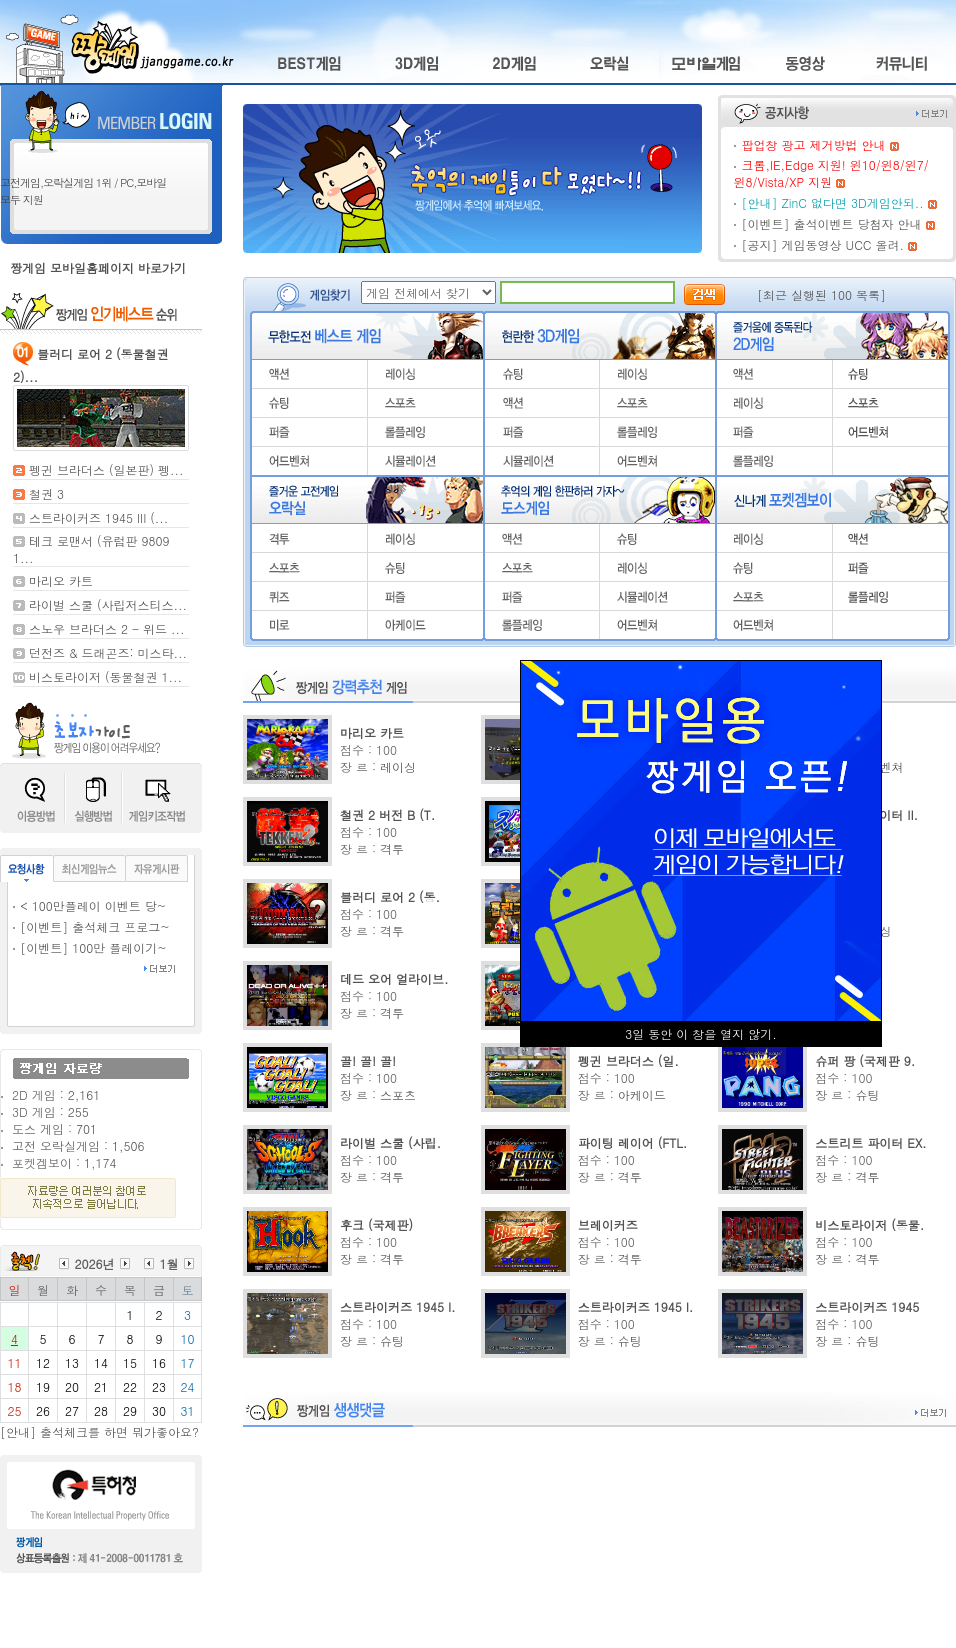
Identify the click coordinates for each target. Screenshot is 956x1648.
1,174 (100, 1162)
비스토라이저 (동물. (869, 1224)
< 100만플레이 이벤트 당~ (93, 905)
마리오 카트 (61, 580)
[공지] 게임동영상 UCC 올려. (822, 244)
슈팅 (867, 1094)
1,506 (128, 1145)
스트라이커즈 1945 (867, 1306)
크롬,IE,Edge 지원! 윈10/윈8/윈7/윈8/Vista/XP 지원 (830, 173)
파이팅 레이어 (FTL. (633, 1142)
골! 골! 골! (368, 1060)
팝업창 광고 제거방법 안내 (813, 144)
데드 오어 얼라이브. (394, 978)
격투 (392, 848)
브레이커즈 (608, 1224)
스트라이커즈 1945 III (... (98, 517)
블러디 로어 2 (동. (390, 896)
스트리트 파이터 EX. (870, 1142)
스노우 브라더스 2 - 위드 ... (107, 628)
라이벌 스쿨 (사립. (390, 1142)
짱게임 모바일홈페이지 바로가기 (98, 267)
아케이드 (642, 1094)
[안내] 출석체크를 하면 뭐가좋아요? (99, 1431)
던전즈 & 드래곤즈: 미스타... (108, 652)
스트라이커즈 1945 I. (398, 1306)
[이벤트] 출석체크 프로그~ (95, 926)
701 (86, 1128)
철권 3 (46, 493)
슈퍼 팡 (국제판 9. (865, 1060)
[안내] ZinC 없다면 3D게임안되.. (832, 202)
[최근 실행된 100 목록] (821, 294)
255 (78, 1111)
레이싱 (398, 766)
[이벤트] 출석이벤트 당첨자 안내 (831, 223)
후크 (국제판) (376, 1224)
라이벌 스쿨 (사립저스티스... (108, 604)
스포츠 (398, 1094)
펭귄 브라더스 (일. (628, 1060)
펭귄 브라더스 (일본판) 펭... (106, 469)
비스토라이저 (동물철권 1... (105, 676)
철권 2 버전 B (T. (387, 814)
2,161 (84, 1094)
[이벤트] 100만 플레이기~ (93, 947)
